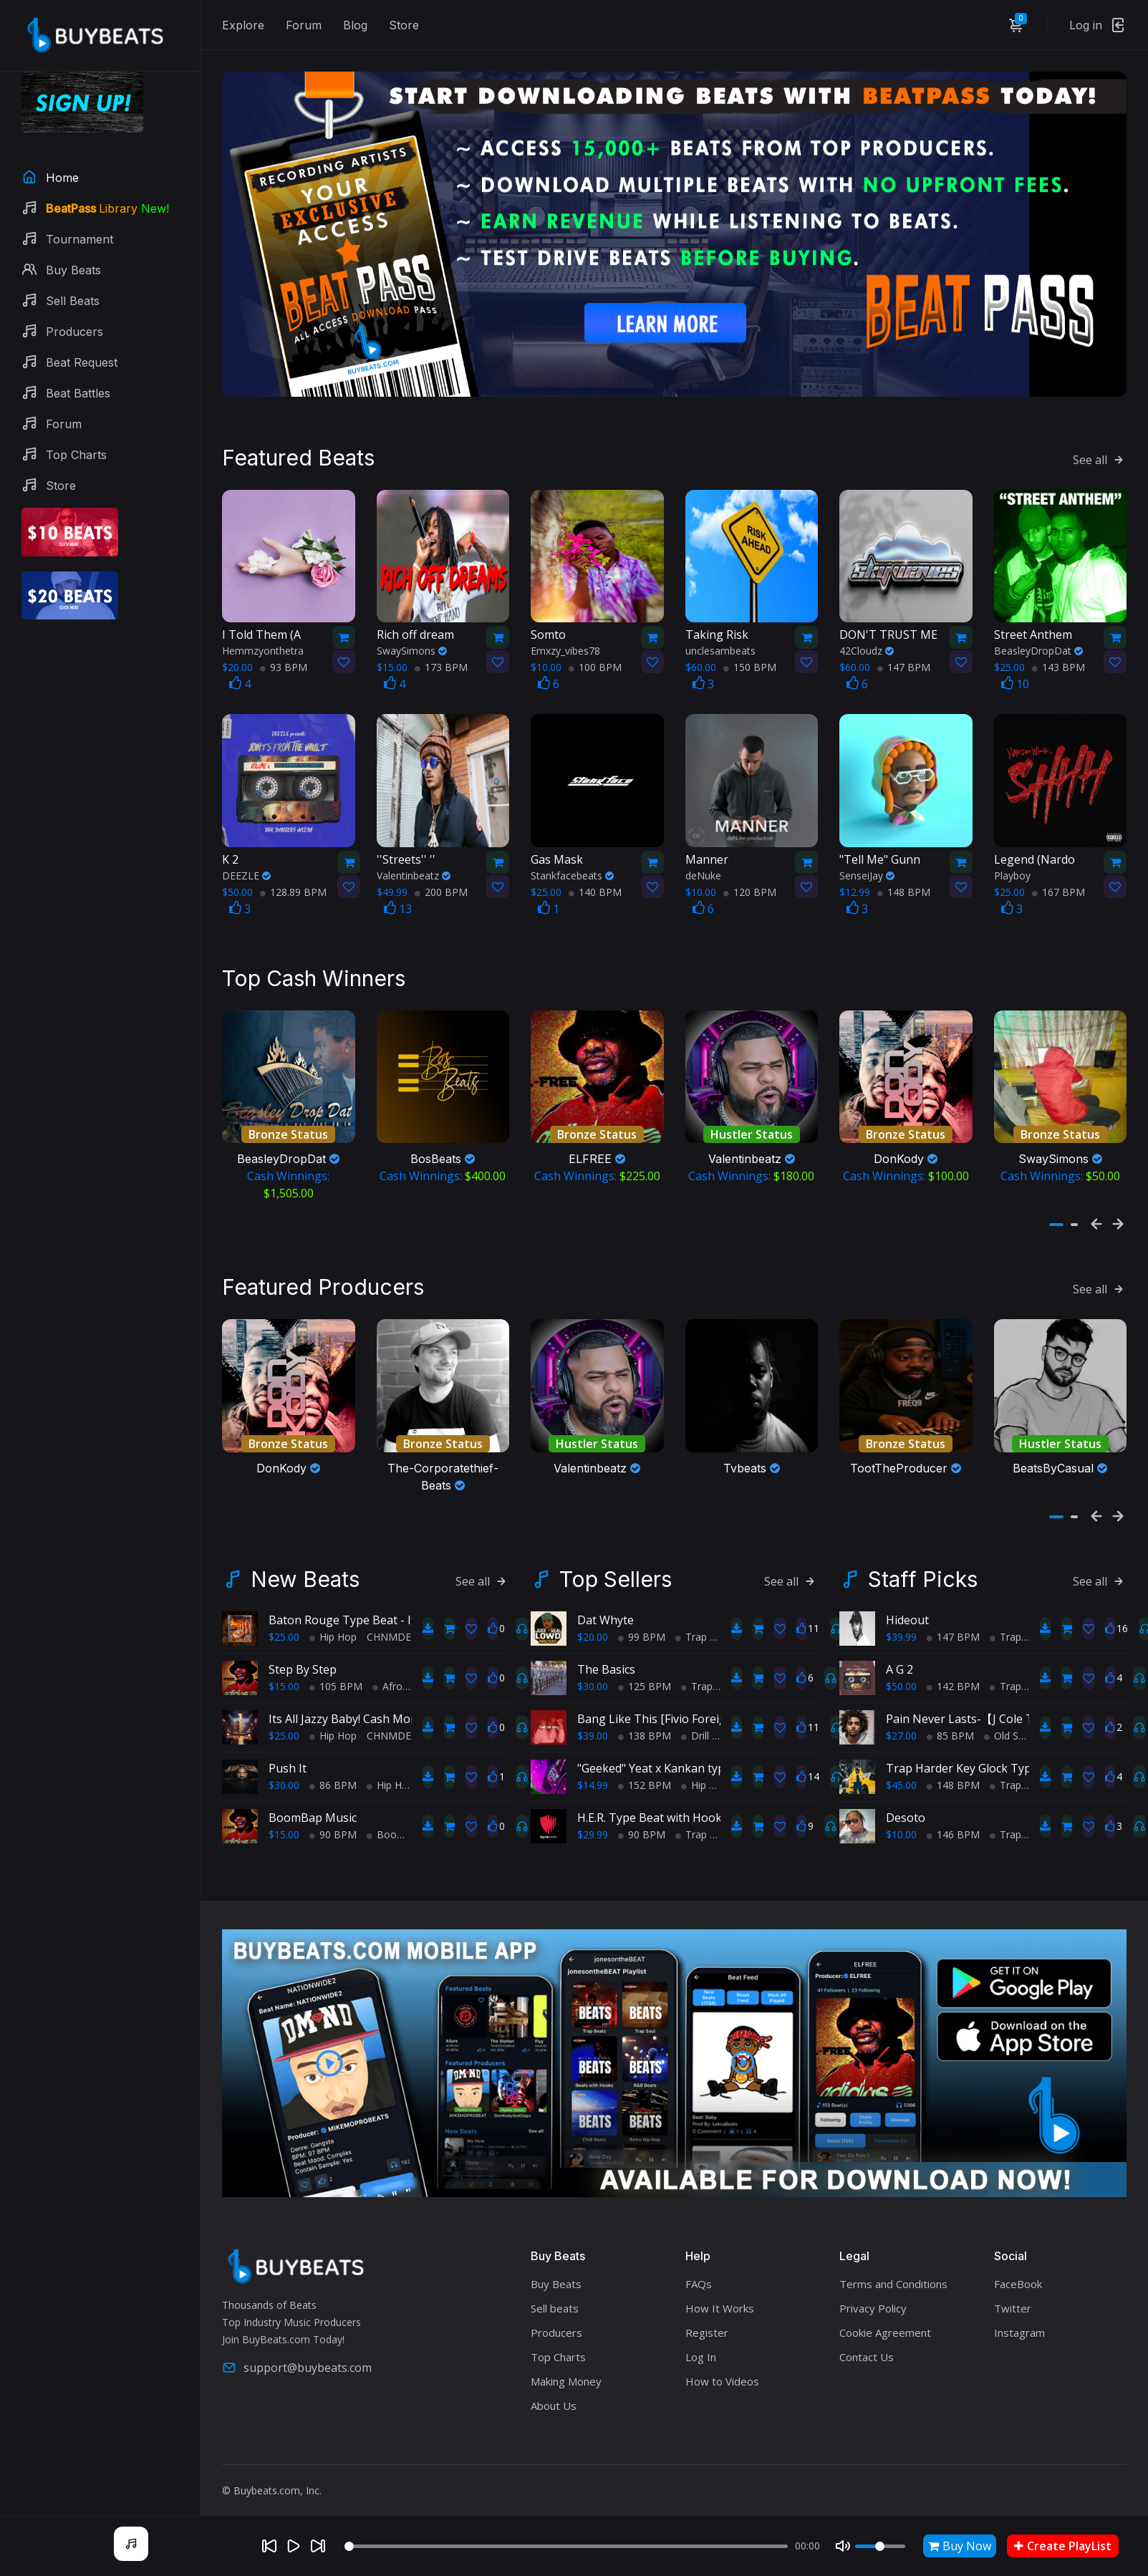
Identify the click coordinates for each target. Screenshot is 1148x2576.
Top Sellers (615, 1566)
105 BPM (335, 1673)
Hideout (907, 1607)
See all (1100, 453)
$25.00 (284, 1624)
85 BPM (950, 1723)
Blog (355, 25)
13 (398, 902)
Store (404, 25)
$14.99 (592, 1772)
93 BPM (283, 660)
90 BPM (333, 1821)
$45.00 (901, 1772)
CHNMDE (389, 1624)
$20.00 (592, 1624)
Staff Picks (923, 1566)
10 (1015, 677)
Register (706, 2319)
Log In (700, 2344)
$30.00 (284, 1772)
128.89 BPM (293, 885)
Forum (304, 25)
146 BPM (953, 1821)
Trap (691, 1624)
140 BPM (595, 885)
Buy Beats (556, 2271)
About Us (554, 2393)
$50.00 (901, 1673)
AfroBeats (401, 1673)
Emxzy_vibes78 (565, 644)
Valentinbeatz (413, 869)
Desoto (905, 1805)
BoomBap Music (313, 1805)
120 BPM (749, 885)
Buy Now (959, 2546)
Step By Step (303, 1656)
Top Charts (558, 2344)
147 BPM (903, 660)
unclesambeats (720, 644)
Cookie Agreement (885, 2319)
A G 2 (899, 1656)
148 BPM (903, 885)
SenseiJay (866, 869)
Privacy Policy (873, 2295)
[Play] (293, 2546)
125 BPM (644, 1673)
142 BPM (953, 1673)
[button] (1056, 1215)
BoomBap (396, 1821)
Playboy (1012, 869)
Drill (695, 1723)
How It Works (719, 2295)
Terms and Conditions (893, 2271)
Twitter (1012, 2295)
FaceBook (1018, 2271)
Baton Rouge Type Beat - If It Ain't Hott (375, 1607)
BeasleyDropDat (1038, 644)
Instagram (1019, 2319)
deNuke (703, 869)
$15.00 (284, 1673)
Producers (556, 2319)
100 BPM (595, 660)
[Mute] (843, 2546)
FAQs (698, 2271)
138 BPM (644, 1723)
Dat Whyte (605, 1607)
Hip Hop (333, 1624)
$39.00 (592, 1723)
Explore (243, 25)
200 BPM (441, 885)
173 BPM (441, 660)
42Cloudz (866, 644)
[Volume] (880, 2546)
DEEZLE (246, 869)
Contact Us (866, 2344)
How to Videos (722, 2368)
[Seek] (566, 2546)
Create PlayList (1062, 2546)
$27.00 (901, 1723)
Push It (288, 1755)
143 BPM (1058, 660)
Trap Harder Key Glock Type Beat (976, 1755)
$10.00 (901, 1821)
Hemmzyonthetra (263, 644)
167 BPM (1058, 885)
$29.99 (592, 1821)
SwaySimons (412, 644)
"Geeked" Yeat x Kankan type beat (667, 1755)
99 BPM (641, 1624)
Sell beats (555, 2295)
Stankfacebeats (572, 869)
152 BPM (644, 1772)
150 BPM (749, 660)
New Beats (305, 1566)
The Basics (606, 1656)
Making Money (566, 2368)
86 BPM (333, 1772)
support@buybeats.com (297, 2355)
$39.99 (901, 1624)
